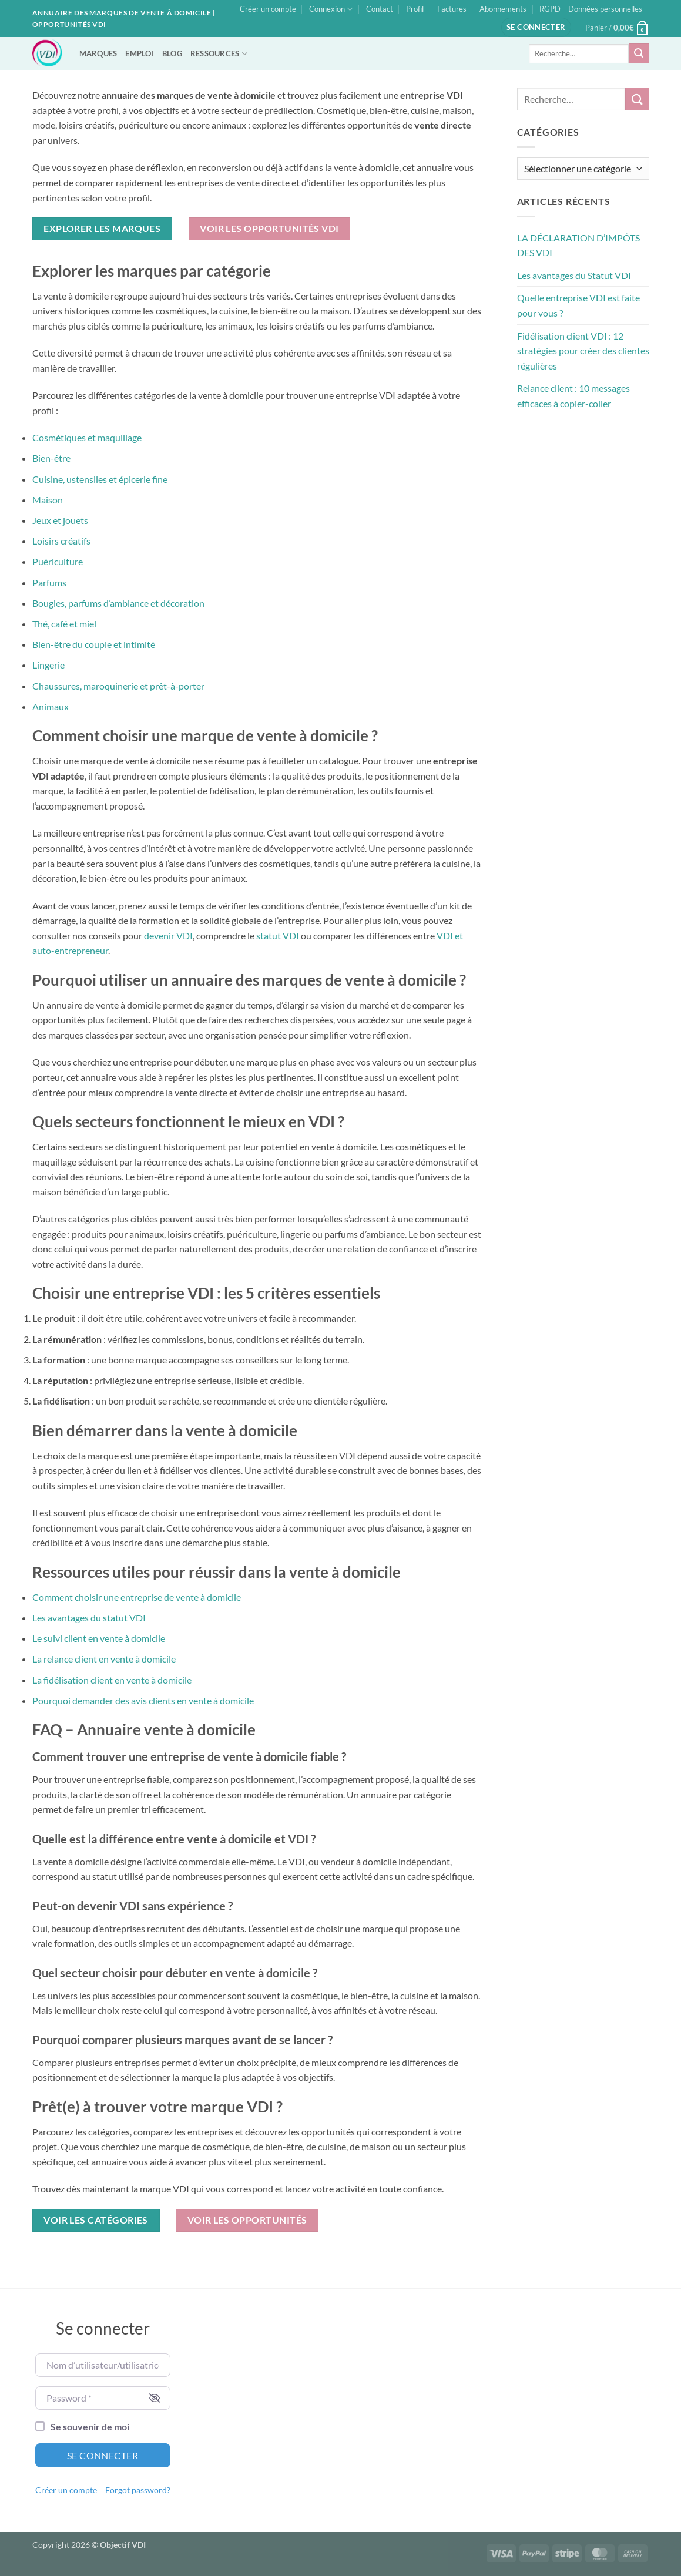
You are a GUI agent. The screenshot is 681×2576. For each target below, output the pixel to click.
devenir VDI (168, 935)
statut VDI (277, 935)
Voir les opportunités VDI (269, 228)
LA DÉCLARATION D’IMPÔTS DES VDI (578, 245)
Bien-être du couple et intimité (93, 644)
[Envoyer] (639, 53)
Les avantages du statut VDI (89, 1617)
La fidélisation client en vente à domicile (112, 1679)
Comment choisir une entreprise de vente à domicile (136, 1597)
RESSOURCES (218, 53)
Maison (47, 499)
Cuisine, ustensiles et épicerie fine (99, 479)
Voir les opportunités (247, 2220)
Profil (415, 9)
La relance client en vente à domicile (104, 1658)
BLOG (172, 53)
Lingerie (48, 664)
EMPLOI (139, 53)
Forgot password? (137, 2490)
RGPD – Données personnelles (590, 9)
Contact (379, 9)
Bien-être (51, 458)
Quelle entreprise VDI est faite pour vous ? (578, 305)
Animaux (50, 706)
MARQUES (98, 53)
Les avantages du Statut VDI (574, 275)
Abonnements (502, 9)
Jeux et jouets (60, 520)
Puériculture (57, 561)
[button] (536, 27)
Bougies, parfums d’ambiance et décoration (118, 603)
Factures (452, 9)
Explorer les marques (101, 228)
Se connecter (103, 2455)
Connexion (331, 9)
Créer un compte (268, 9)
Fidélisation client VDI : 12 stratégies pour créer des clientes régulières (583, 350)
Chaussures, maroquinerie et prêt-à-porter (118, 685)
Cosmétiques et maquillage (87, 437)
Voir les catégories (95, 2220)
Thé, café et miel (64, 623)
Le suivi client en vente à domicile (98, 1638)
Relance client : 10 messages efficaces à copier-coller (573, 395)
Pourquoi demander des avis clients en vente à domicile (143, 1700)
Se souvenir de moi (90, 2426)
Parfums (49, 582)
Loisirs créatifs (61, 540)
